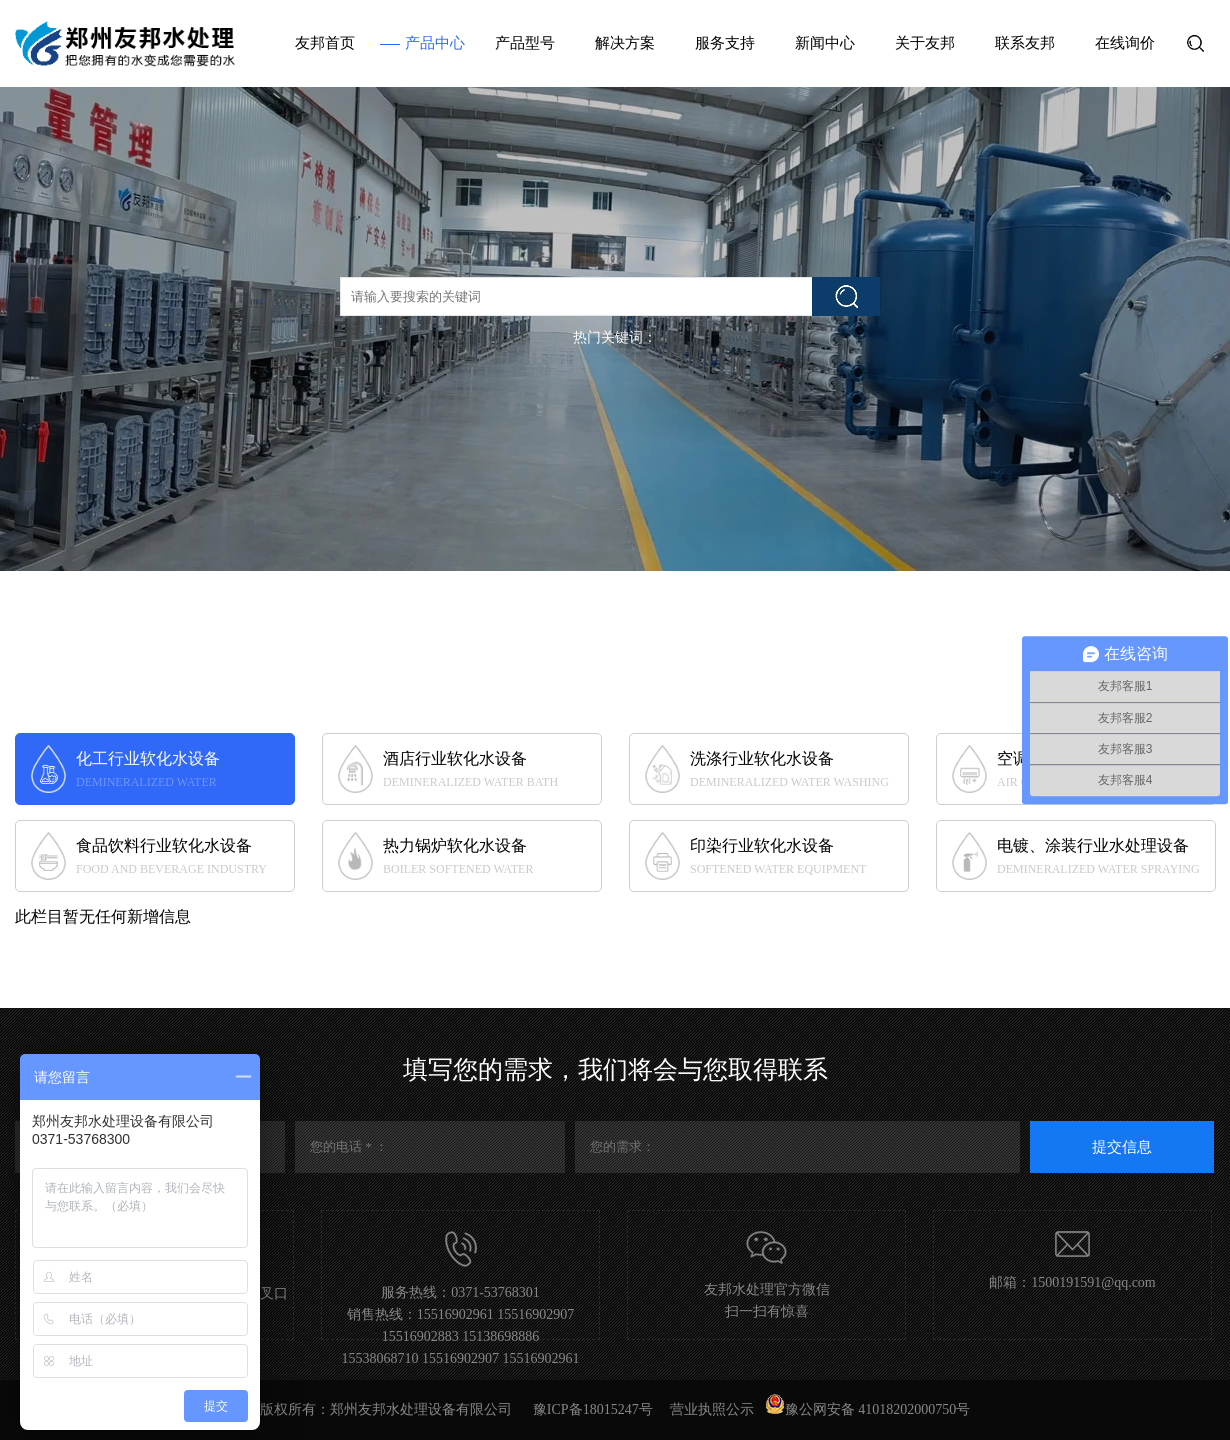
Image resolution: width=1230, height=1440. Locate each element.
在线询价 (1125, 43)
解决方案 (625, 43)
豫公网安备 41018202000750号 (868, 1409)
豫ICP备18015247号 (593, 1409)
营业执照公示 (712, 1409)
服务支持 (725, 43)
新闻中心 (825, 43)
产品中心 (435, 43)
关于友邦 (925, 43)
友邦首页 (325, 43)
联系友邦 (1025, 43)
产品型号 (525, 43)
